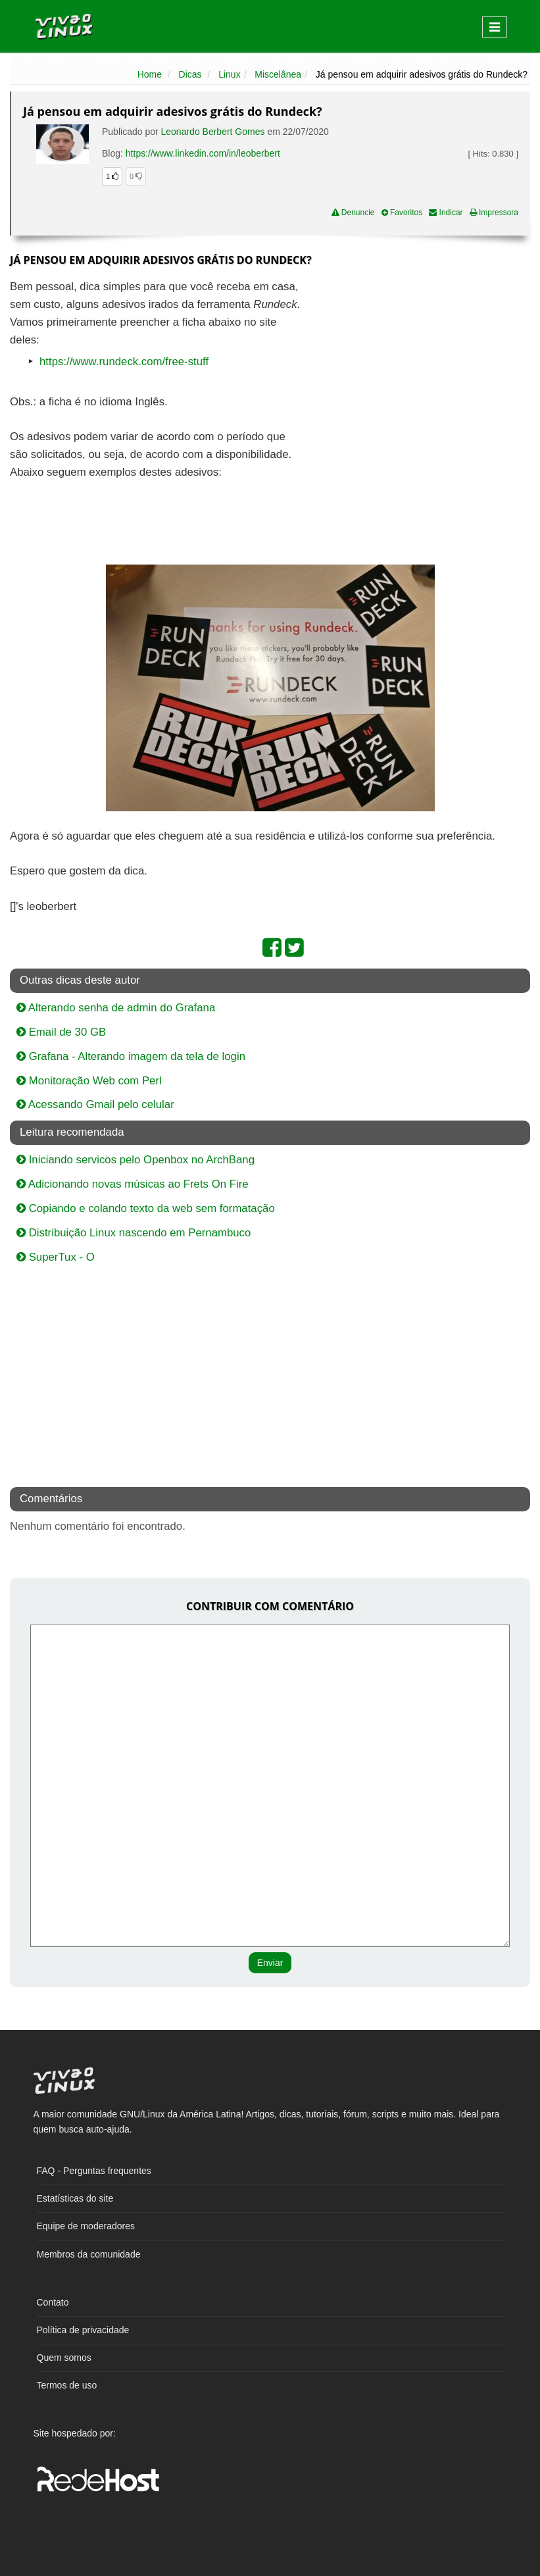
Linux (229, 74)
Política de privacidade (83, 2330)
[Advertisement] (416, 374)
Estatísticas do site (75, 2198)
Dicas (190, 74)
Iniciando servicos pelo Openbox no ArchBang (135, 1159)
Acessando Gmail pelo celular (95, 1104)
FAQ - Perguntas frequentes (94, 2170)
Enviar (270, 1962)
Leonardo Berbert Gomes (213, 131)
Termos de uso (67, 2385)
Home (149, 74)
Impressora (494, 212)
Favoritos (402, 212)
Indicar (445, 212)
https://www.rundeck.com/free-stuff (124, 361)
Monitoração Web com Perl (89, 1080)
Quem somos (64, 2357)
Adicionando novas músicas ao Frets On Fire (132, 1184)
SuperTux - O (55, 1257)
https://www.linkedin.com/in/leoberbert (203, 153)
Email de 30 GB (61, 1032)
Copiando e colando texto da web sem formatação (145, 1208)
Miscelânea (278, 74)
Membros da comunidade (89, 2254)
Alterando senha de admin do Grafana (115, 1007)
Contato (53, 2302)
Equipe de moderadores (86, 2226)
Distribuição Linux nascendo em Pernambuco (133, 1232)
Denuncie (353, 212)
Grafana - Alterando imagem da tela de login (130, 1056)
